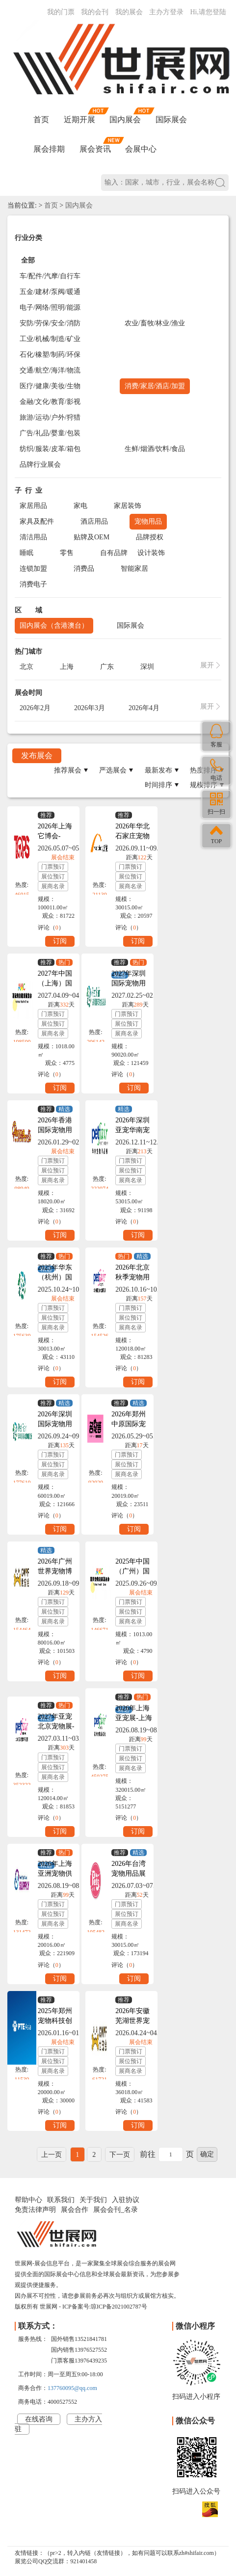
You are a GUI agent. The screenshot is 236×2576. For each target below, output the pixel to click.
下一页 (119, 2154)
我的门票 (61, 12)
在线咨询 (38, 2419)
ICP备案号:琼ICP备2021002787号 (104, 2306)
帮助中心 (28, 2200)
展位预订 (53, 876)
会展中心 (141, 149)
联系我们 (61, 2200)
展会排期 (49, 149)
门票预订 (53, 866)
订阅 (60, 941)
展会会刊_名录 (115, 2209)
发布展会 (36, 755)
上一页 (51, 2154)
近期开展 (79, 119)
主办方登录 (166, 12)
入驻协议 (125, 2200)
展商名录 (53, 886)
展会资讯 (95, 149)
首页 (41, 119)
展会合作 (74, 2209)
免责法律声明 (35, 2209)
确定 (207, 2154)
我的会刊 (94, 12)
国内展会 (125, 119)
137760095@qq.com (72, 2388)
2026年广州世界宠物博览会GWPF (55, 1571)
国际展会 (171, 119)
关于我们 (93, 2200)
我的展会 (129, 12)
